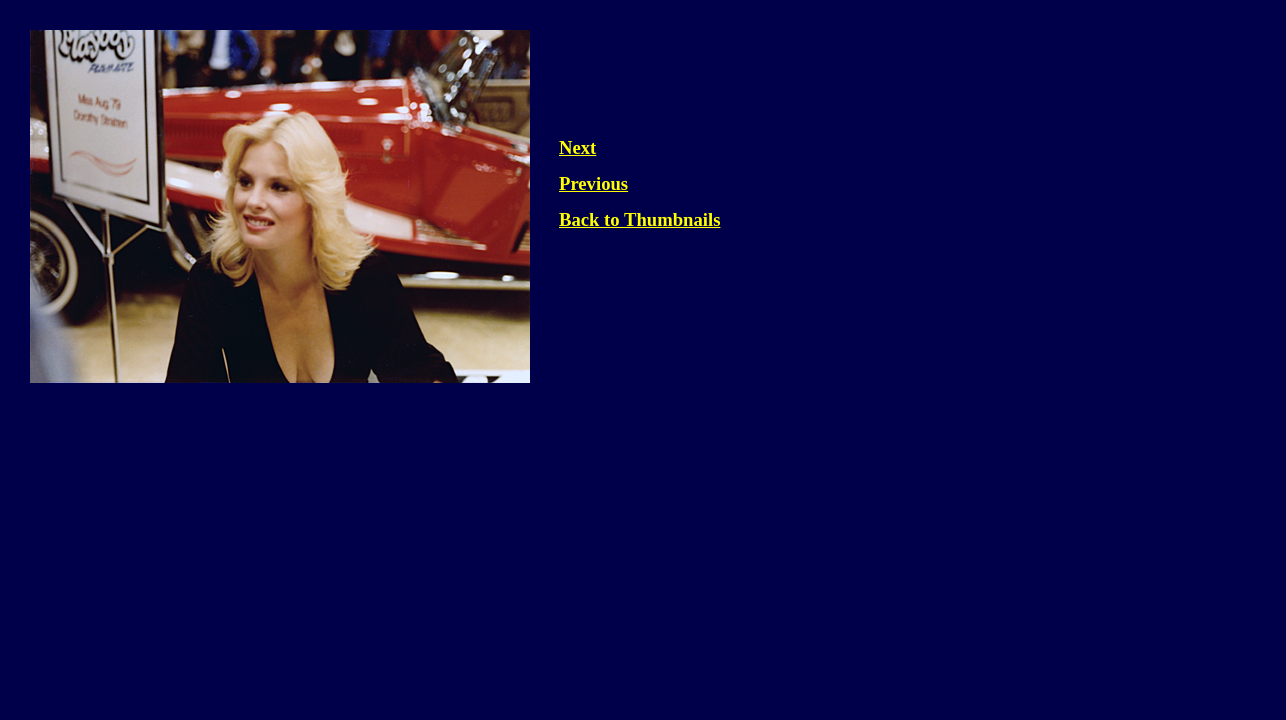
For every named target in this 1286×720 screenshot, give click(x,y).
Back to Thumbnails (639, 219)
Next (577, 147)
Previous (593, 183)
